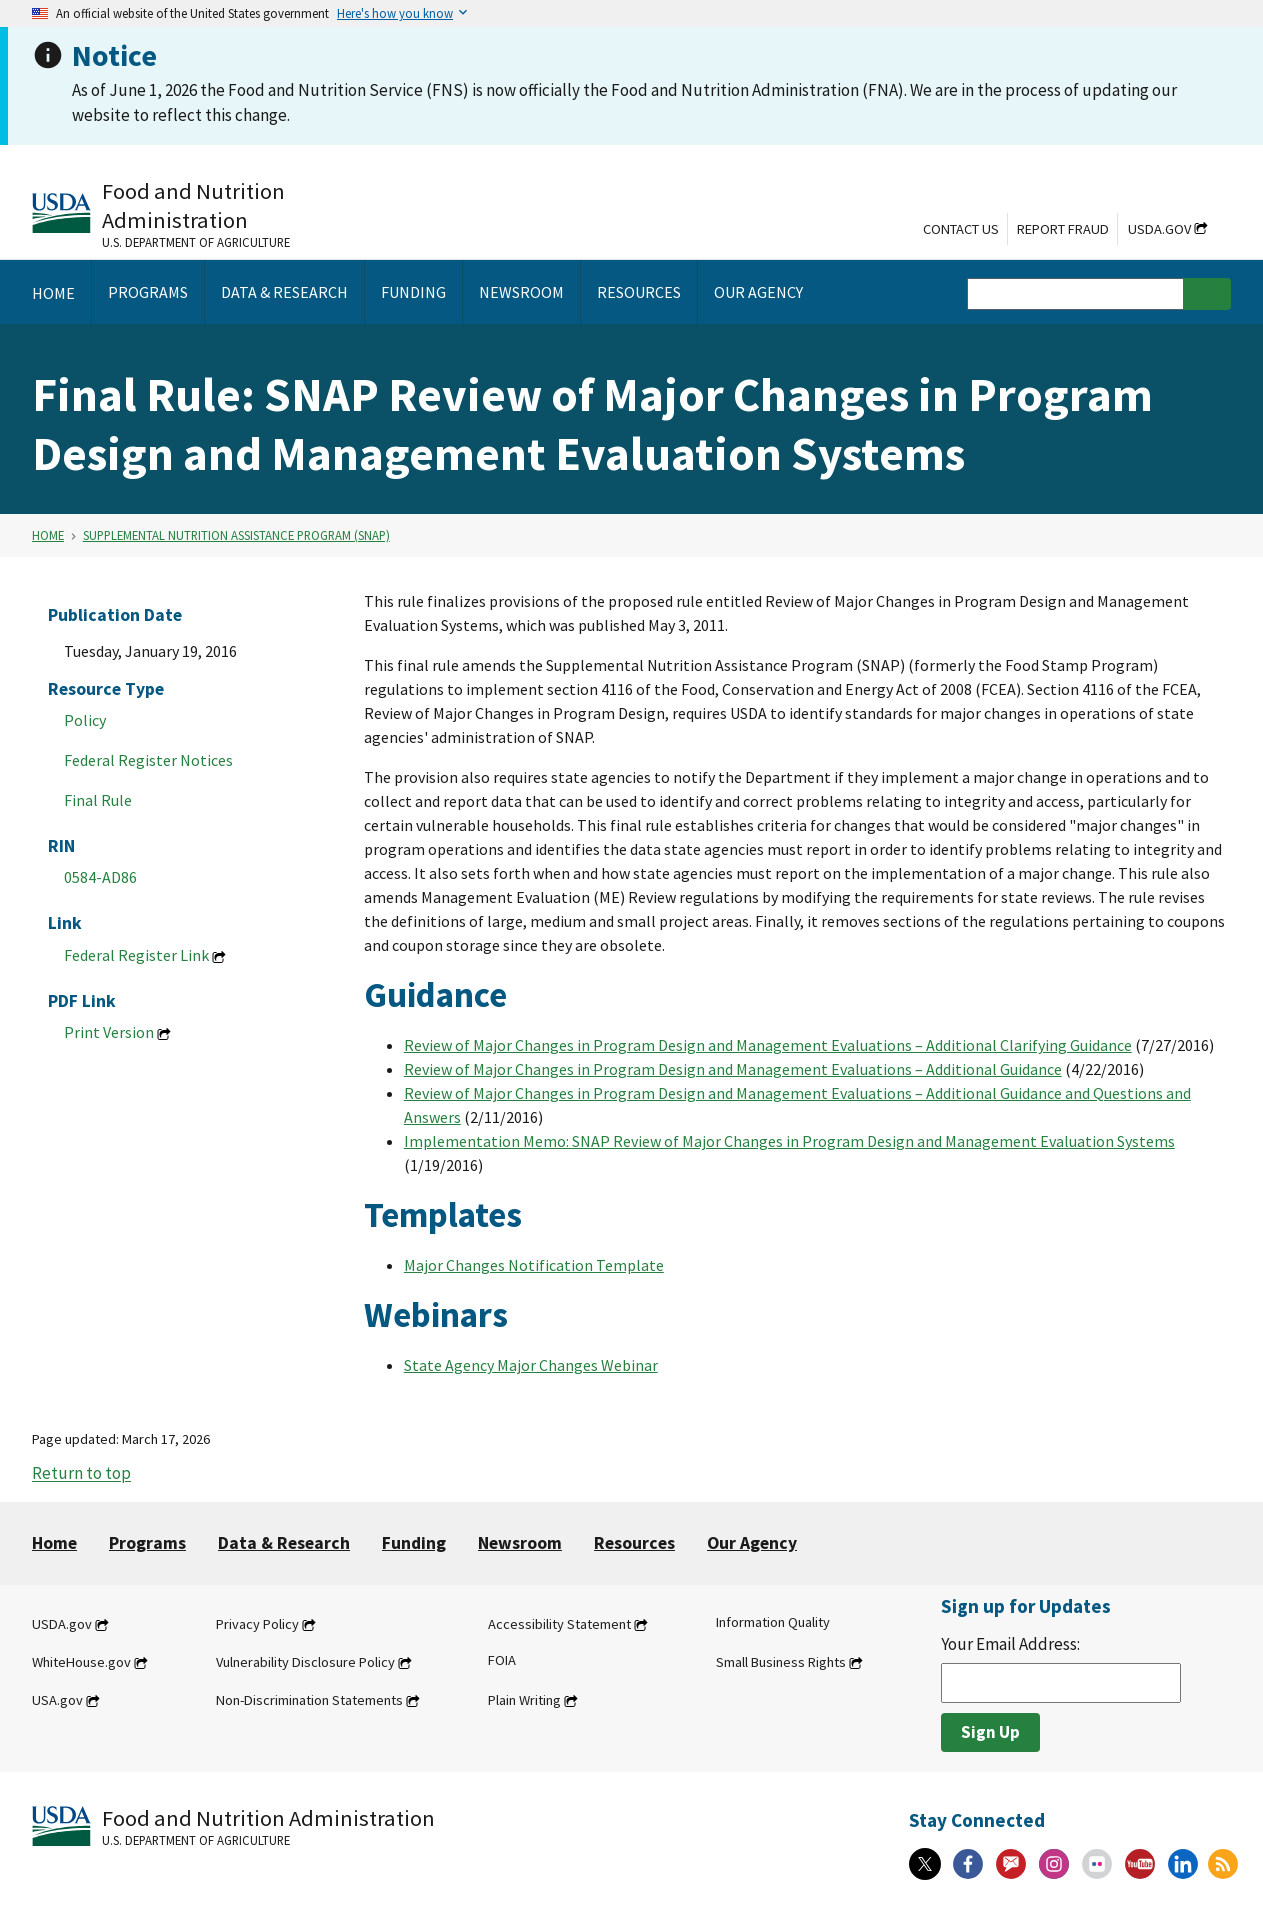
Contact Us (961, 229)
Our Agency (752, 1543)
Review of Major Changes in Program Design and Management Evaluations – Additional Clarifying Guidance (768, 1045)
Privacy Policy (257, 1624)
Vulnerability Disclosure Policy (305, 1662)
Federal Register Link (136, 955)
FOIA (502, 1660)
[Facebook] (968, 1864)
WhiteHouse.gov (81, 1662)
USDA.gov (1159, 229)
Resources (634, 1543)
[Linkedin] (1183, 1864)
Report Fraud (1063, 229)
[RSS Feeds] (1223, 1864)
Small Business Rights (781, 1662)
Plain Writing (524, 1700)
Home (48, 535)
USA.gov (57, 1700)
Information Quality (773, 1622)
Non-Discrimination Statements (309, 1700)
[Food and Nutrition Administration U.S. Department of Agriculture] (232, 213)
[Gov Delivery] (1011, 1864)
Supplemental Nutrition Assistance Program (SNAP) (236, 535)
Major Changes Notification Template (534, 1265)
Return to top (81, 1474)
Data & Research (284, 1543)
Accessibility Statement (559, 1624)
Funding (414, 1543)
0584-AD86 (100, 877)
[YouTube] (1140, 1864)
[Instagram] (1054, 1864)
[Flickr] (1097, 1864)
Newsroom (520, 1543)
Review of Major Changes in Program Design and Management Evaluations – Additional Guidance (733, 1069)
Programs (147, 1543)
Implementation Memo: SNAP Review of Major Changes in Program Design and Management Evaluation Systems (789, 1141)
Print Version (109, 1032)
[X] (925, 1864)
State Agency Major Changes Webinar (531, 1365)
